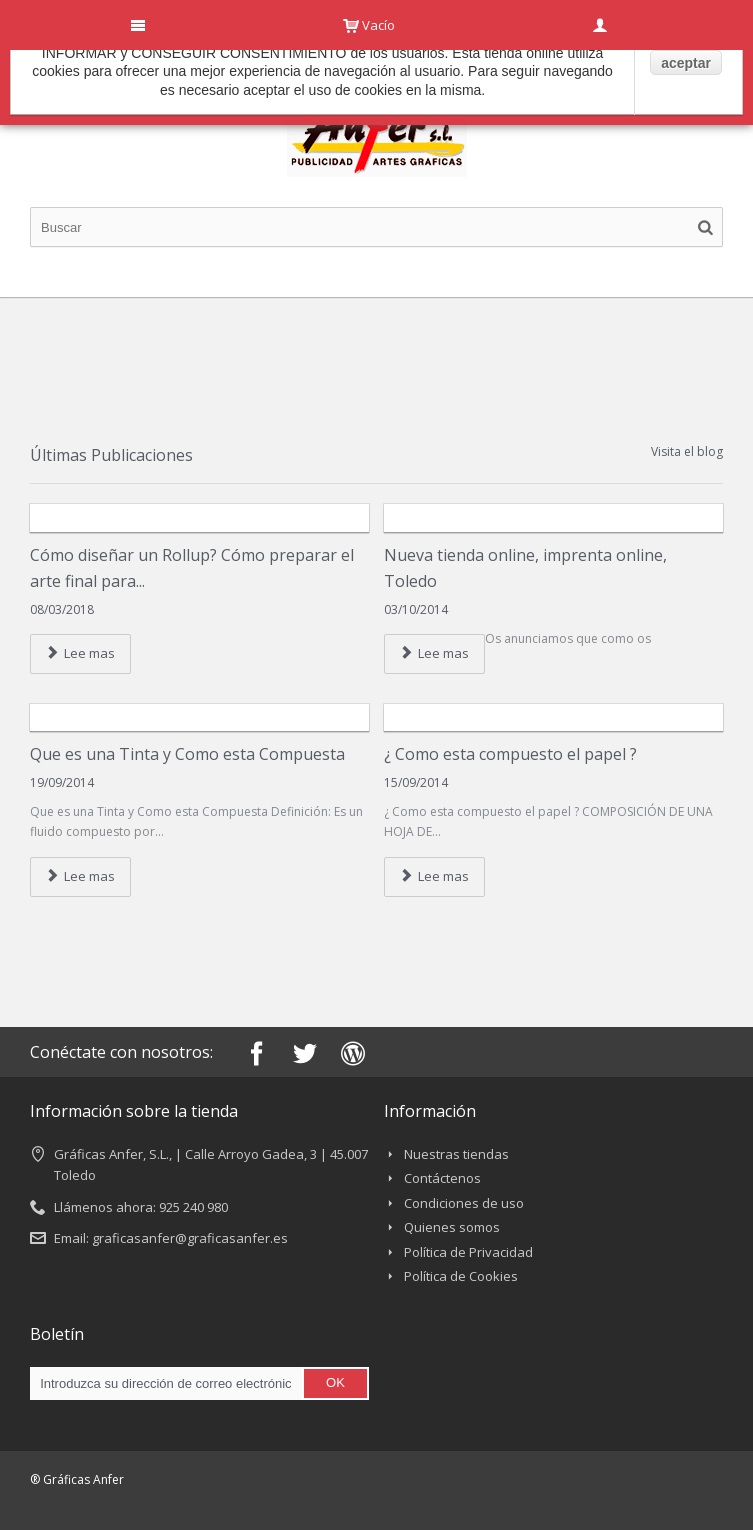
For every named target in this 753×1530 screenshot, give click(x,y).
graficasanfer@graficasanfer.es (190, 1238)
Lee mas (80, 653)
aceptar (686, 63)
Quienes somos (452, 1227)
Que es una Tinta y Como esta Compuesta (187, 754)
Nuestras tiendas (456, 1154)
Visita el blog (687, 451)
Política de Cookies (461, 1276)
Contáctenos (442, 1178)
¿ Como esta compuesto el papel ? (510, 754)
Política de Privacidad (468, 1252)
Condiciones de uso (464, 1203)
